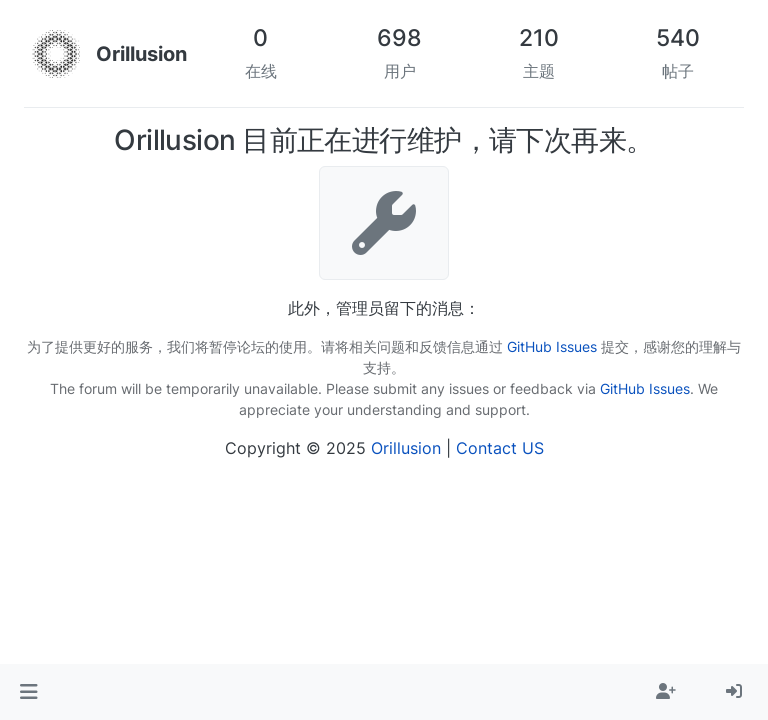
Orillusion (406, 448)
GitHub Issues (552, 346)
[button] (28, 692)
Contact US (500, 448)
